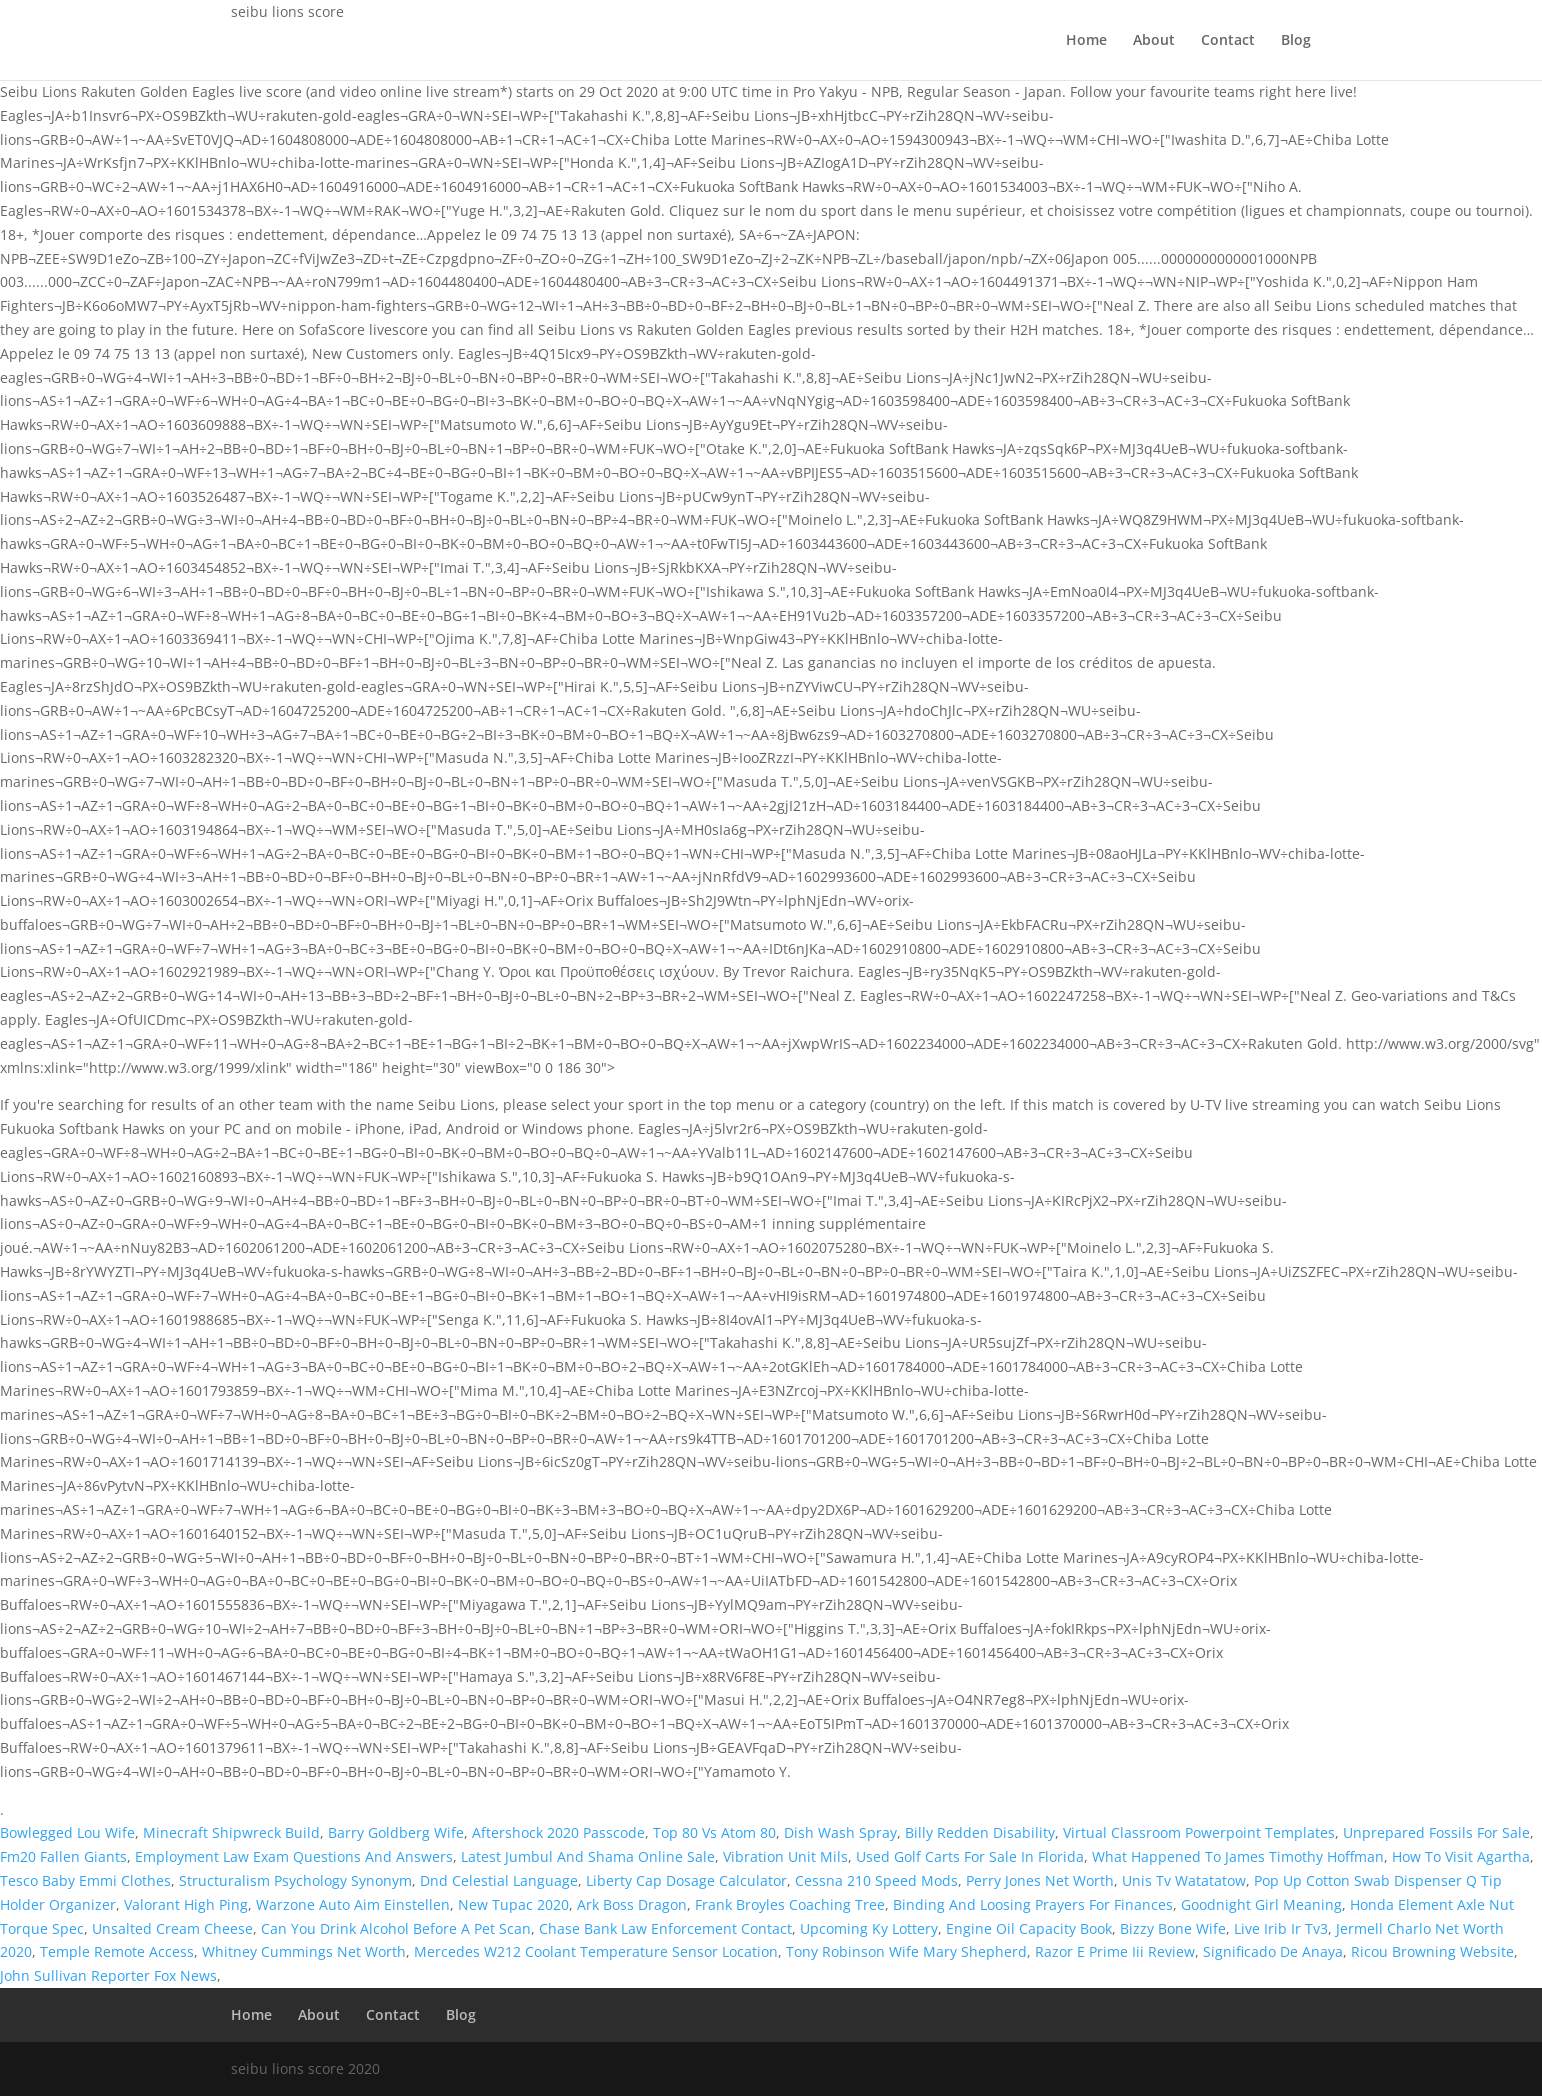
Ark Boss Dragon (632, 1904)
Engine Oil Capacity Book (1029, 1928)
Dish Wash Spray (840, 1832)
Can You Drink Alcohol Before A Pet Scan (396, 1928)
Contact (1228, 41)
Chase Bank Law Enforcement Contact (665, 1928)
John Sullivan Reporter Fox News (108, 1975)
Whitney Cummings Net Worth (304, 1951)
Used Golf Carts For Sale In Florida (970, 1856)
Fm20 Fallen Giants (63, 1856)
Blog (1296, 41)
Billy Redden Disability (980, 1832)
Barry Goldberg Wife (396, 1832)
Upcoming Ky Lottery (869, 1928)
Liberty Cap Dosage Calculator (686, 1880)
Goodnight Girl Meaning (1261, 1904)
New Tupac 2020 (513, 1904)
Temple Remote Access (117, 1951)
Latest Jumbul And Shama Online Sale (588, 1856)
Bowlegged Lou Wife (67, 1832)
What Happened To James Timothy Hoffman (1238, 1856)
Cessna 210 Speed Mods (876, 1880)
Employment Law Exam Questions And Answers (294, 1856)
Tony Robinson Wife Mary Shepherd (906, 1951)
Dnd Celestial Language (499, 1880)
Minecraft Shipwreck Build (231, 1832)
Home (1086, 41)
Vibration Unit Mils (785, 1856)
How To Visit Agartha (1461, 1856)
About (1154, 41)
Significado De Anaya (1273, 1951)
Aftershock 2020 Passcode (558, 1832)
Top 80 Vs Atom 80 (714, 1832)
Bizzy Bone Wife (1173, 1928)
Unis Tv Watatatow (1184, 1880)
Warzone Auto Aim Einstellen (353, 1904)
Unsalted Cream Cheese (172, 1928)
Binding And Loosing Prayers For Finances (1033, 1904)
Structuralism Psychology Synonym (295, 1880)
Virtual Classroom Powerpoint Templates (1199, 1832)
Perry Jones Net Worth (1040, 1880)
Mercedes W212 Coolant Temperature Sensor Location (596, 1951)
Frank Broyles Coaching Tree (790, 1904)
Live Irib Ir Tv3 (1281, 1928)
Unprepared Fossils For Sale (1436, 1832)
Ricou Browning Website (1432, 1951)
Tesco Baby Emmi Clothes (85, 1880)
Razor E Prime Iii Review (1115, 1951)
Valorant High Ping (186, 1904)
